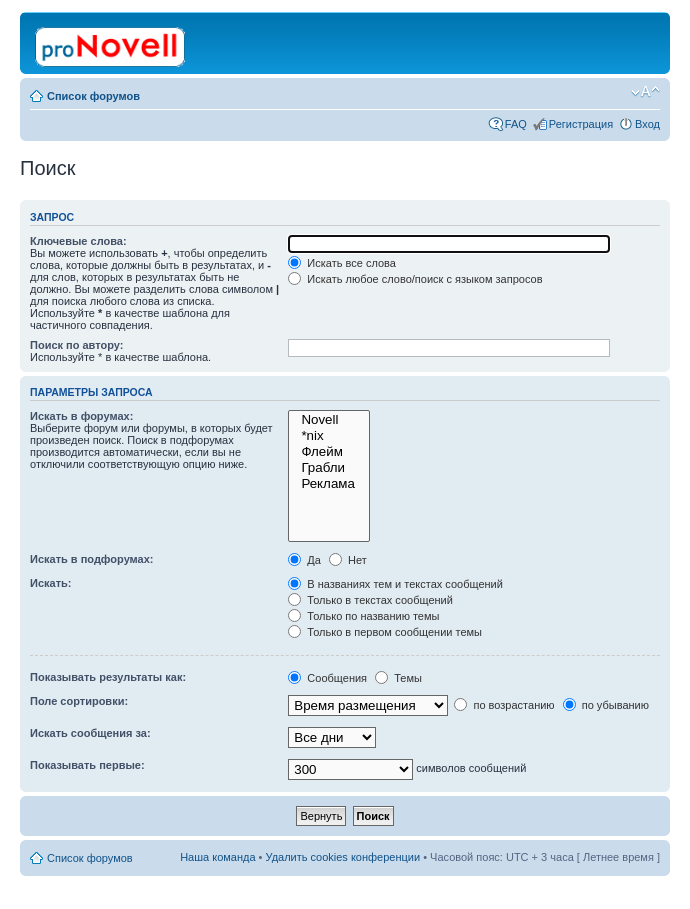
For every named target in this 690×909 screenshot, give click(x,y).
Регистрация (581, 124)
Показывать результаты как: (108, 677)
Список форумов (93, 96)
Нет (348, 560)
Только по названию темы (363, 616)
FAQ (516, 124)
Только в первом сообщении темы (385, 632)
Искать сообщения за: (90, 733)
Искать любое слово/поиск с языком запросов (415, 279)
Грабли (329, 468)
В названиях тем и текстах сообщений (395, 584)
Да (304, 560)
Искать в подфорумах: (92, 559)
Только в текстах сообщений (370, 600)
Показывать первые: (87, 765)
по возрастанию (504, 705)
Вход (647, 124)
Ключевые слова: (78, 241)
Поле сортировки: (79, 701)
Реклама (329, 484)
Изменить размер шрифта (645, 92)
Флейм (329, 452)
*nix (329, 436)
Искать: (50, 583)
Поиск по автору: (76, 345)
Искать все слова (342, 263)
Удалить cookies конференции (343, 857)
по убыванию (606, 705)
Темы (398, 678)
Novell (329, 420)
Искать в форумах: (81, 416)
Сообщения (327, 678)
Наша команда (217, 857)
